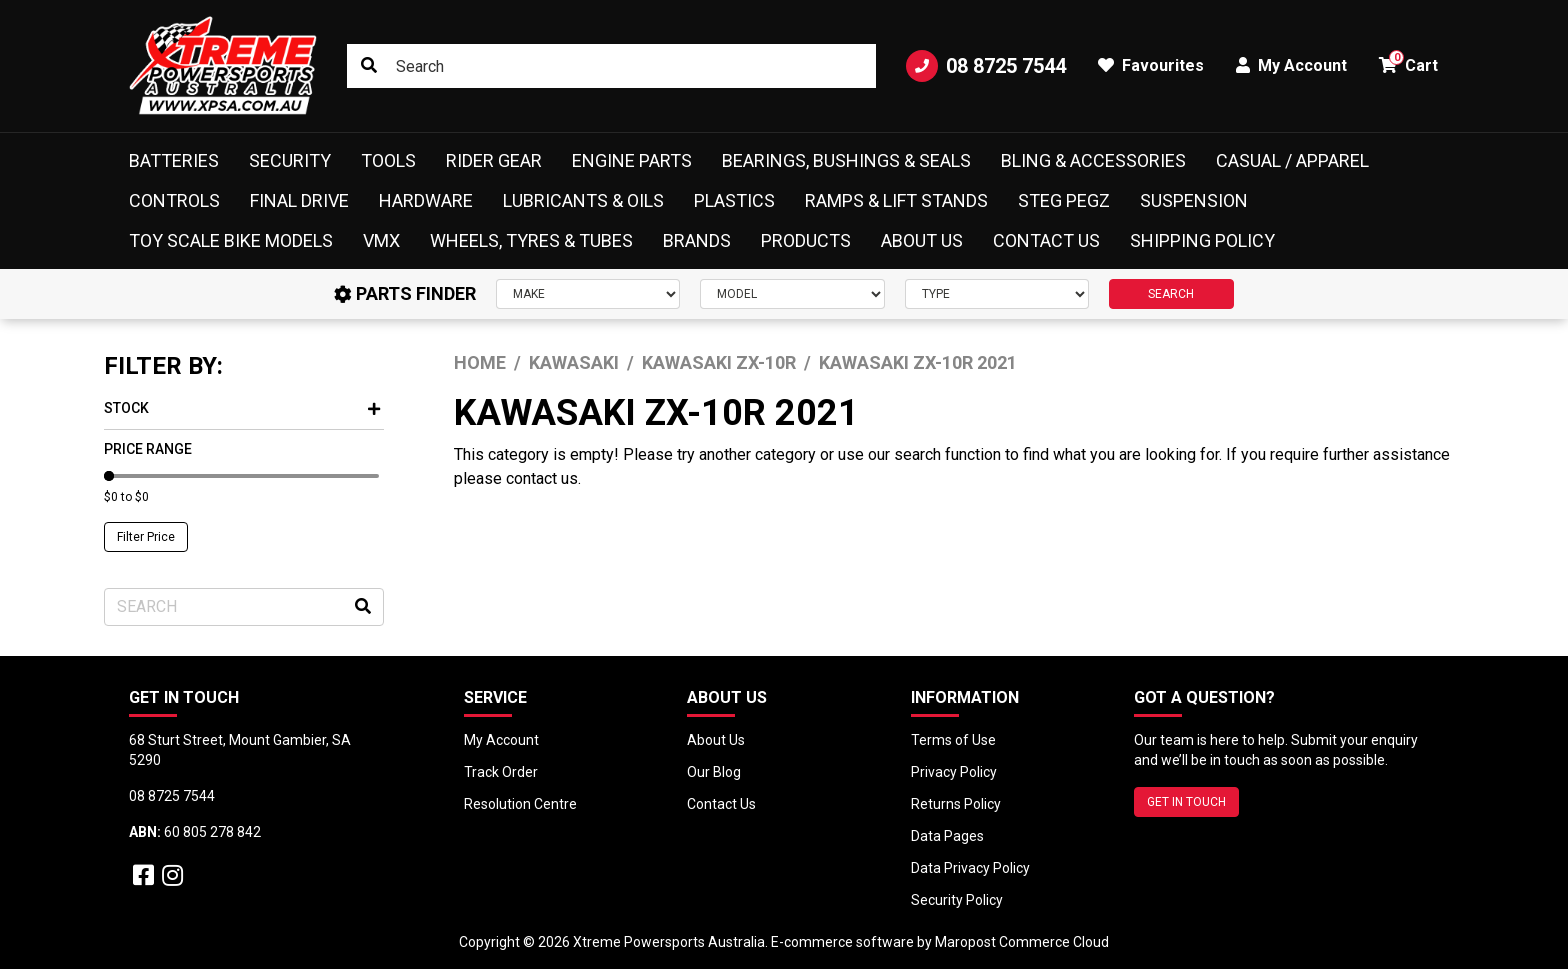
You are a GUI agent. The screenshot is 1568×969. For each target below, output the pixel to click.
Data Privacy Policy (970, 868)
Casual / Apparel (1292, 160)
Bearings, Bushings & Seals (846, 160)
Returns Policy (956, 804)
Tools (388, 160)
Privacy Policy (954, 772)
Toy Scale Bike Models (231, 240)
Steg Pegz (1064, 200)
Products (806, 240)
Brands (697, 240)
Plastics (734, 200)
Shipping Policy (1202, 240)
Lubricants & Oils (583, 200)
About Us (922, 240)
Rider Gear (494, 160)
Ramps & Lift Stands (896, 200)
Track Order (501, 772)
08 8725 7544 (986, 66)
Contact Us (1046, 240)
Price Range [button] (148, 449)
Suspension (1194, 200)
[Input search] (611, 66)
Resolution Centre (520, 804)
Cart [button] (1408, 62)
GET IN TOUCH (1186, 802)
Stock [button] (242, 408)
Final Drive (299, 200)
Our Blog (714, 772)
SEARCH (1171, 294)
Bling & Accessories (1093, 160)
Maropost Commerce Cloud (1022, 942)
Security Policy (957, 900)
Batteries (174, 160)
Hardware (426, 200)
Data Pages (947, 836)
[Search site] (369, 66)
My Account (501, 740)
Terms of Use (953, 740)
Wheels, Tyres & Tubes (531, 240)
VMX (381, 240)
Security (290, 160)
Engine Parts (632, 160)
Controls (174, 200)
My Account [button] (1291, 65)
